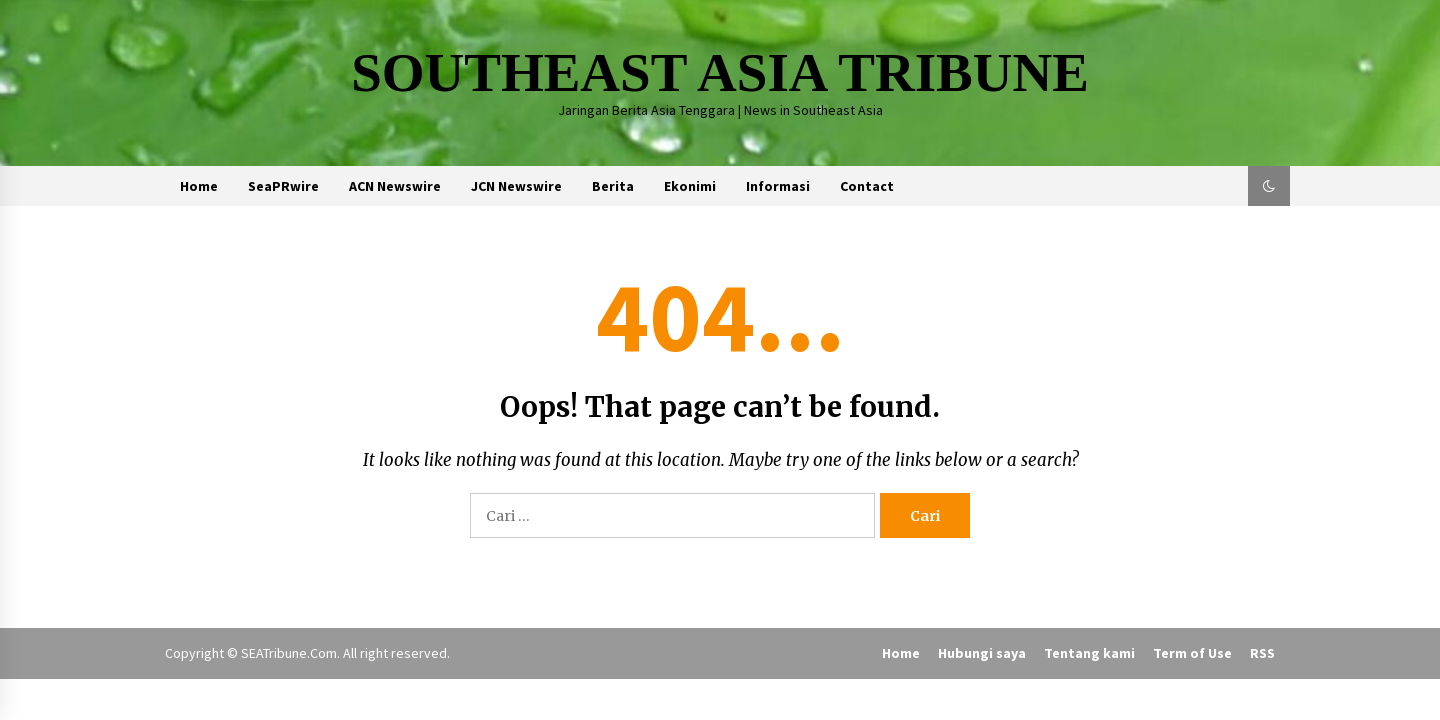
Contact (867, 186)
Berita (613, 186)
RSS (1262, 653)
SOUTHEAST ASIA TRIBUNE (720, 72)
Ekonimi (690, 186)
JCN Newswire (516, 186)
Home (199, 186)
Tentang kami (1089, 653)
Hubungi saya (982, 653)
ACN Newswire (395, 186)
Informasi (778, 186)
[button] (1269, 186)
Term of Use (1192, 653)
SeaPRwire (283, 186)
